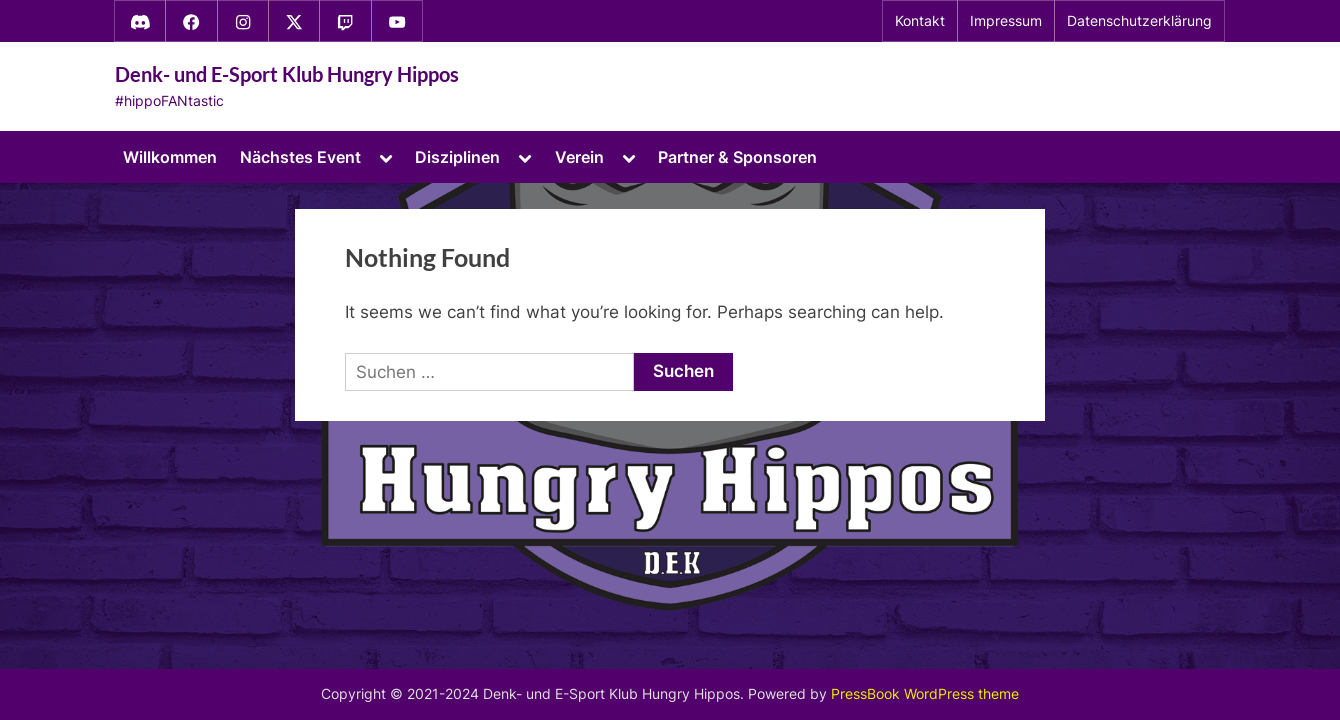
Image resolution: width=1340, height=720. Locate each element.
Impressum (1006, 21)
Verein (579, 157)
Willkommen (170, 157)
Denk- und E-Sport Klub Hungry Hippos (287, 74)
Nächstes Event (300, 157)
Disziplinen (457, 157)
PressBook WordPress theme (925, 694)
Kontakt (920, 21)
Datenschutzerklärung (1139, 21)
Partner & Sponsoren (737, 157)
